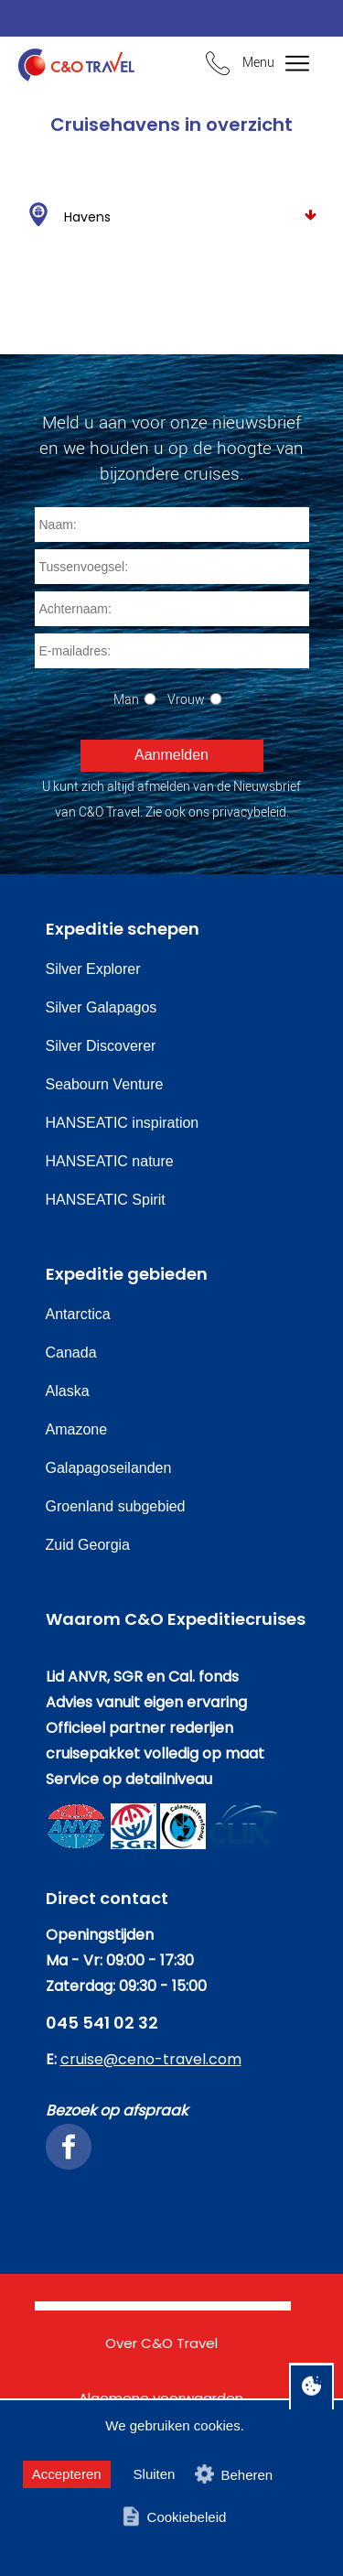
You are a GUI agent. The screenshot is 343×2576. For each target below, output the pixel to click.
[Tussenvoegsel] (172, 566)
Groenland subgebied (116, 1506)
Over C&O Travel (161, 2343)
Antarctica (78, 1314)
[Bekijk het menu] (284, 64)
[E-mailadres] (172, 650)
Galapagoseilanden (109, 1468)
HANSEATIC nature (110, 1161)
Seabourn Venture (105, 1084)
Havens (171, 215)
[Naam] (172, 524)
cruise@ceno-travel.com (150, 2059)
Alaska (68, 1391)
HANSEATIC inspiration (122, 1123)
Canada (71, 1352)
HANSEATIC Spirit (106, 1199)
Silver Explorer (93, 969)
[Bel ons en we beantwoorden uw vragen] (218, 66)
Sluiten (155, 2474)
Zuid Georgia (88, 1545)
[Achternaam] (172, 608)
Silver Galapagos (101, 1007)
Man (126, 699)
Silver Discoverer (101, 1046)
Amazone (77, 1429)
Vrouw (186, 699)
